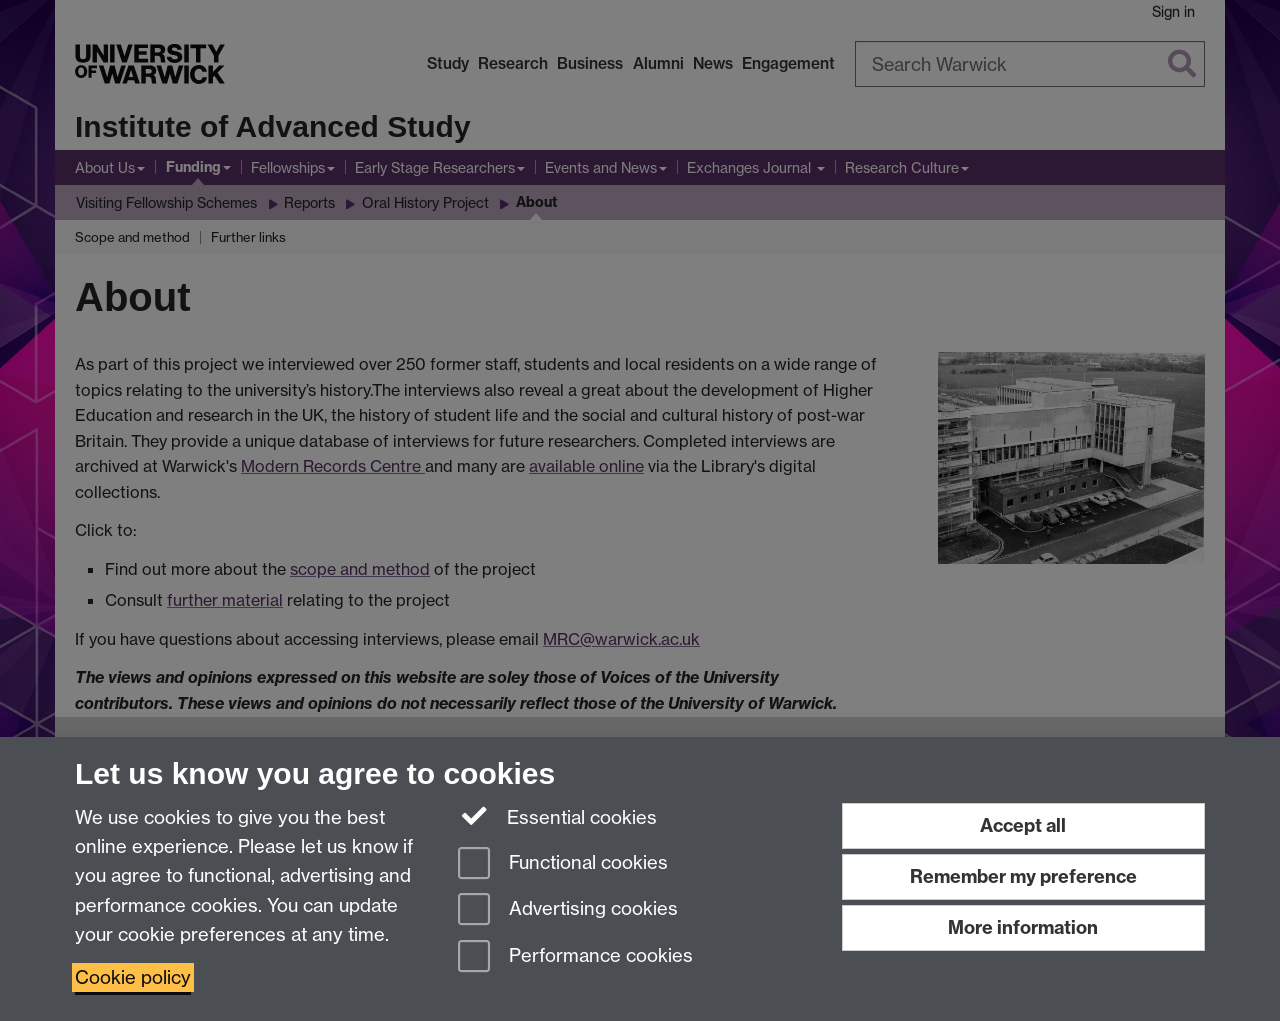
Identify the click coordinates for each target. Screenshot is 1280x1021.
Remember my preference (1023, 876)
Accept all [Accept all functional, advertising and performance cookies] (1023, 825)
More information (1023, 927)
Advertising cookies (568, 910)
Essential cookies (557, 816)
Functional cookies (563, 864)
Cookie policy (133, 977)
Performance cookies (575, 957)
